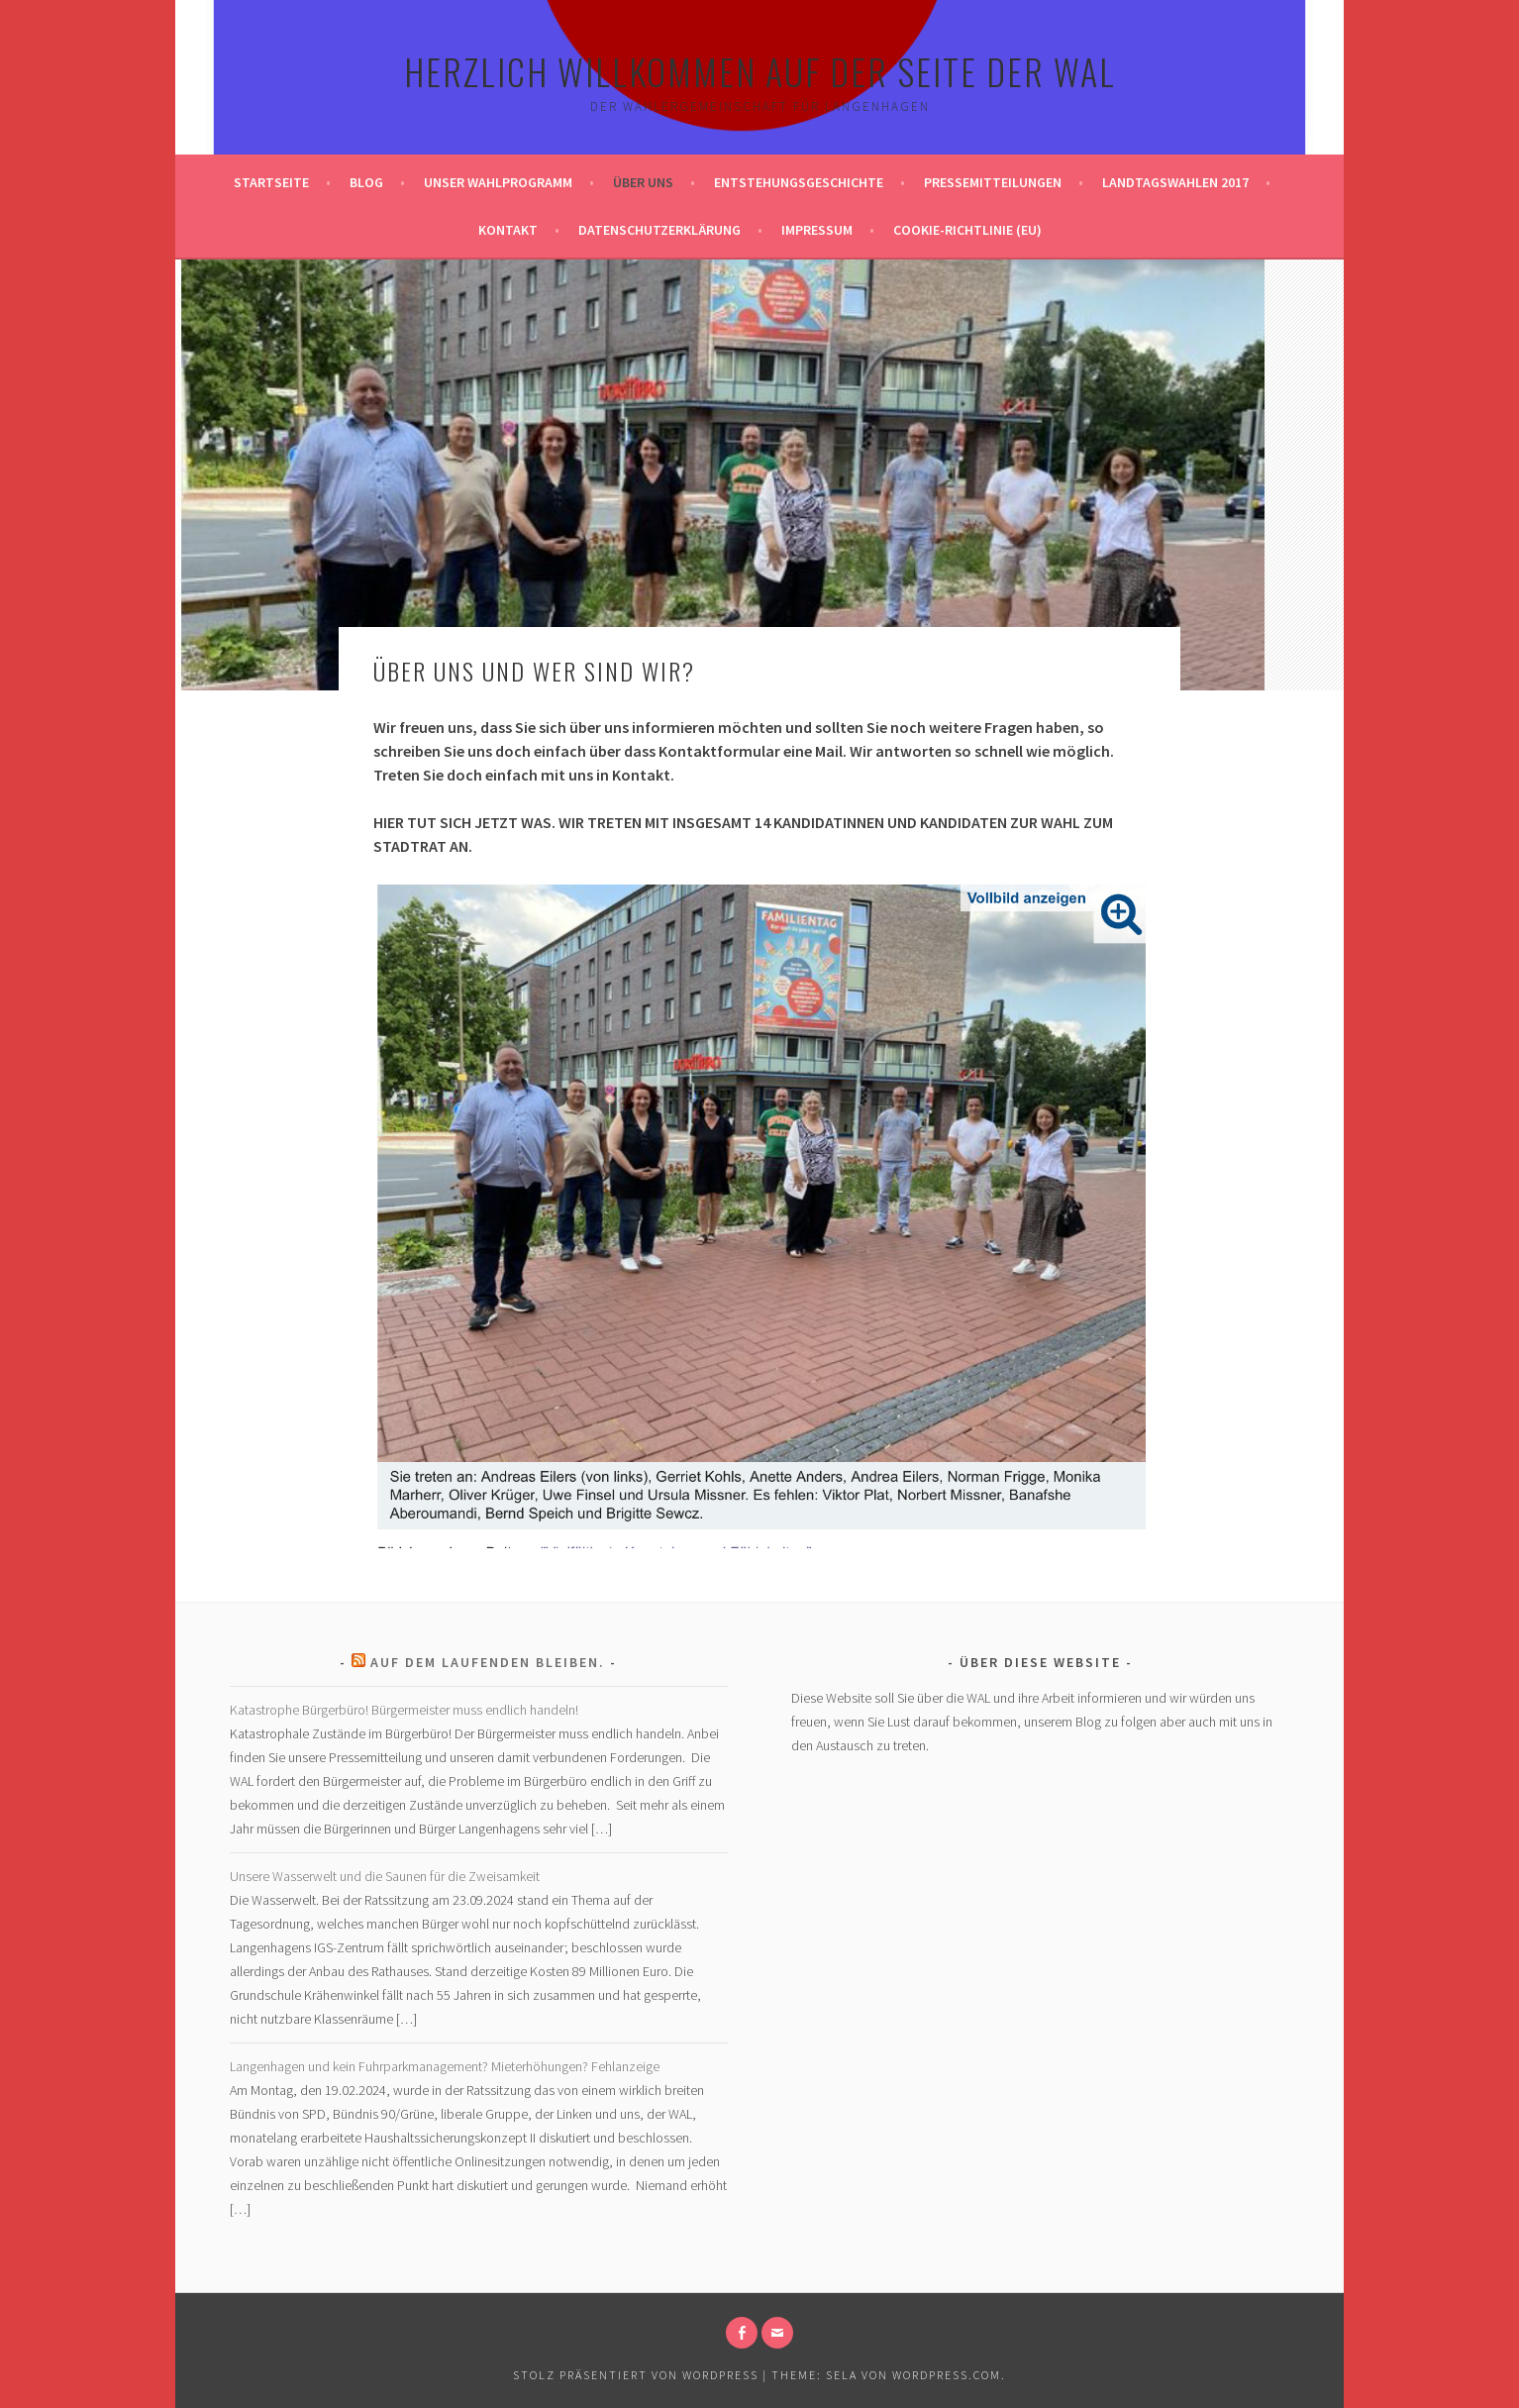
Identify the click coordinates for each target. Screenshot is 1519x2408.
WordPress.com (946, 2374)
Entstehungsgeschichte (798, 182)
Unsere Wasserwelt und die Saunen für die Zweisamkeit (385, 1876)
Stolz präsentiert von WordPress (636, 2374)
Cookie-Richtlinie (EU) (967, 230)
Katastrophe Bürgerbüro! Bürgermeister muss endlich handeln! (404, 1710)
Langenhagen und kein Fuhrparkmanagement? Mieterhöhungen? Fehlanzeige (444, 2066)
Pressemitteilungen (993, 182)
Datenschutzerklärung (659, 230)
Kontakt (508, 230)
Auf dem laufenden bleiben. (487, 1662)
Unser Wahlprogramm (498, 182)
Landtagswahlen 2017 (1175, 182)
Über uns (643, 182)
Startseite (271, 182)
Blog (366, 182)
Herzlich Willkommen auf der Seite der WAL (760, 71)
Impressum (817, 230)
